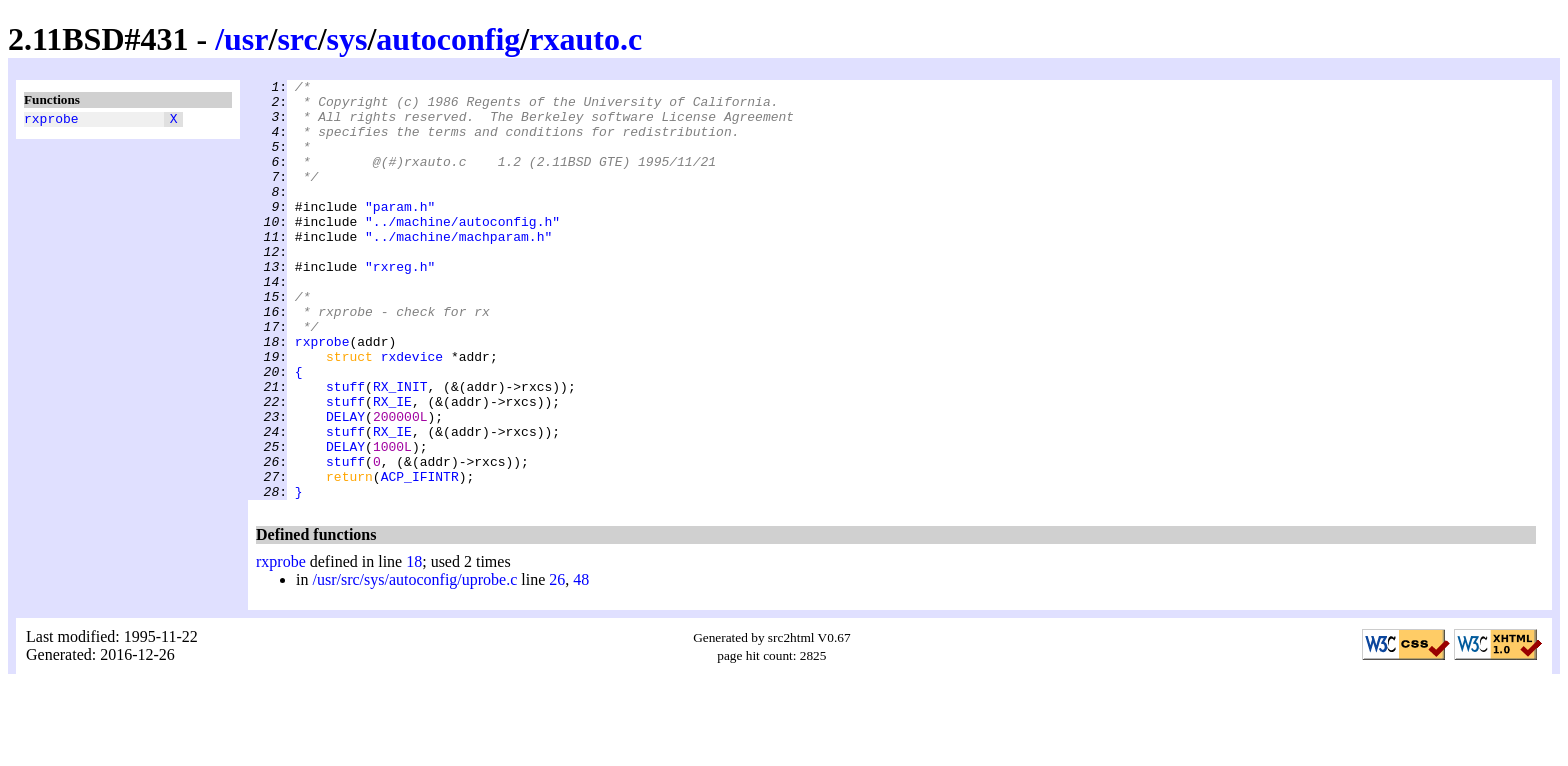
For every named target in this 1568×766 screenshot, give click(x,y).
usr (246, 39)
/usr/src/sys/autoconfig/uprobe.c (414, 663)
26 (557, 663)
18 (414, 645)
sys (347, 39)
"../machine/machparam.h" (458, 269)
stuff (345, 449)
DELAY (345, 485)
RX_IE (392, 467)
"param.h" (400, 233)
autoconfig (448, 39)
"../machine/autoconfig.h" (462, 251)
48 (581, 663)
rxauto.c (585, 39)
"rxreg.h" (400, 305)
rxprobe (51, 121)
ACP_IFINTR (420, 557)
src (297, 39)
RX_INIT (400, 449)
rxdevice (412, 413)
